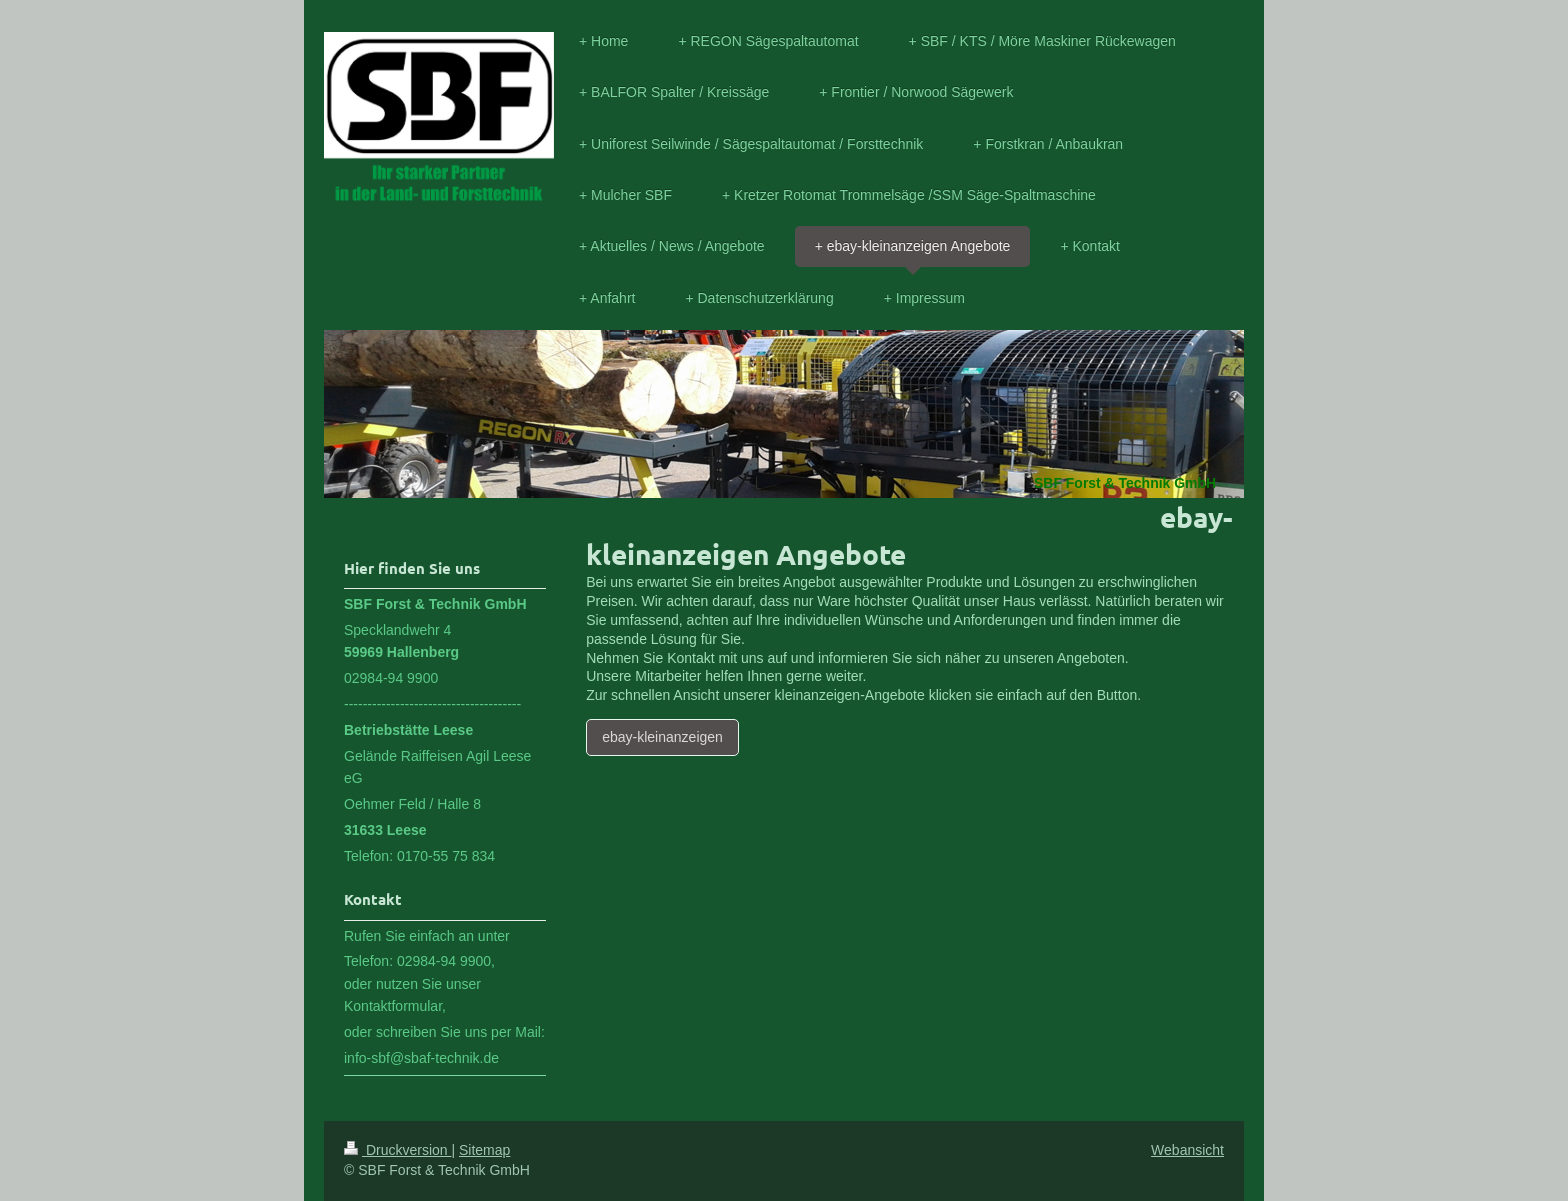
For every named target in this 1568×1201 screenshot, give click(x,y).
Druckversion (397, 1150)
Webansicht (1187, 1150)
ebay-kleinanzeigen (662, 737)
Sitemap (484, 1150)
